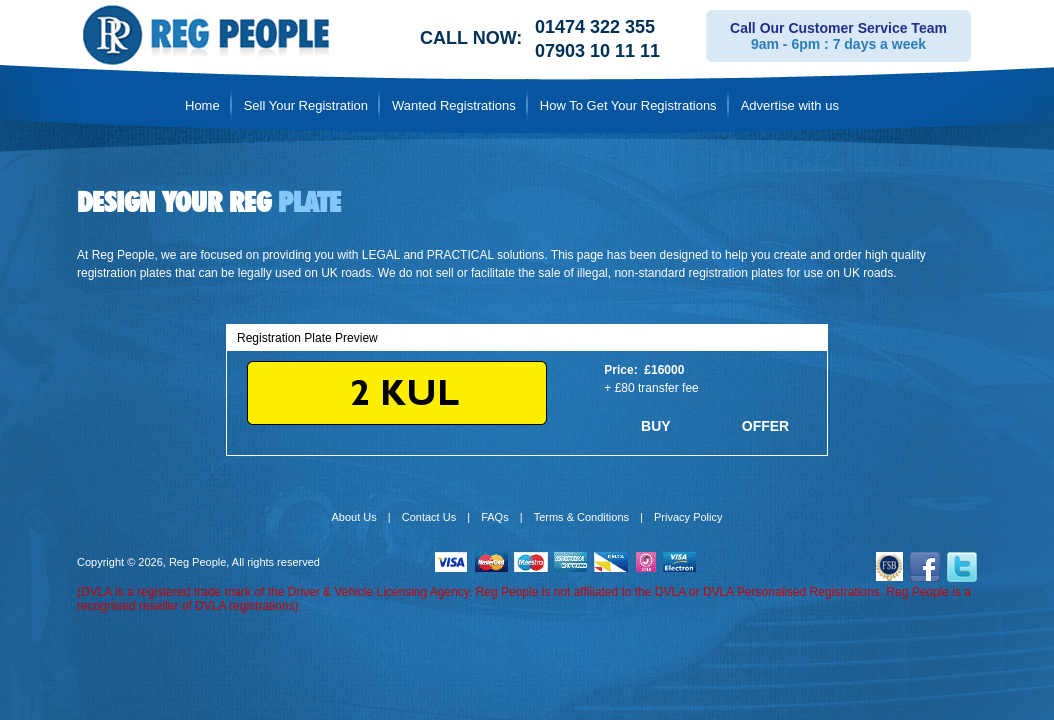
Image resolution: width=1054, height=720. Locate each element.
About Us (354, 517)
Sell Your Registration (306, 105)
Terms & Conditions (581, 517)
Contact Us (429, 517)
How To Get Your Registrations (628, 105)
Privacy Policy (688, 517)
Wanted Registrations (454, 105)
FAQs (495, 517)
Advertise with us (790, 105)
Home (202, 105)
